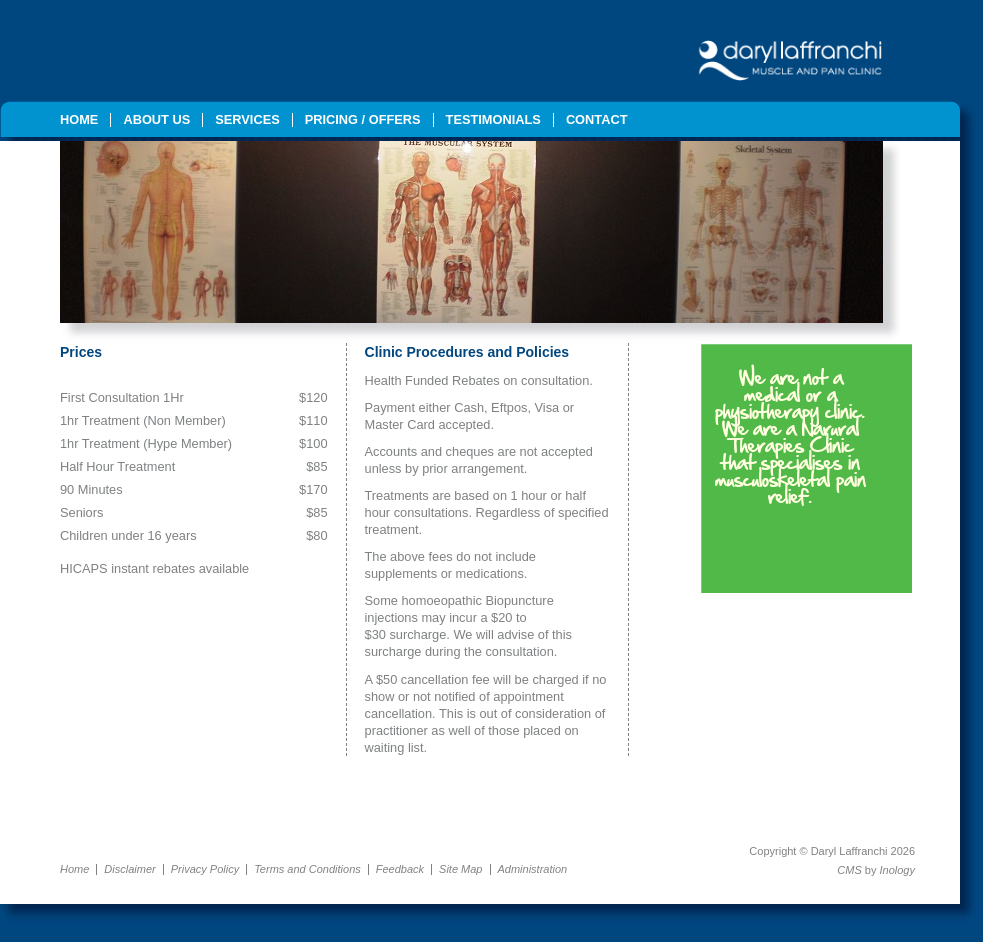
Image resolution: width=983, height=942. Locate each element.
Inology (897, 870)
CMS (849, 870)
